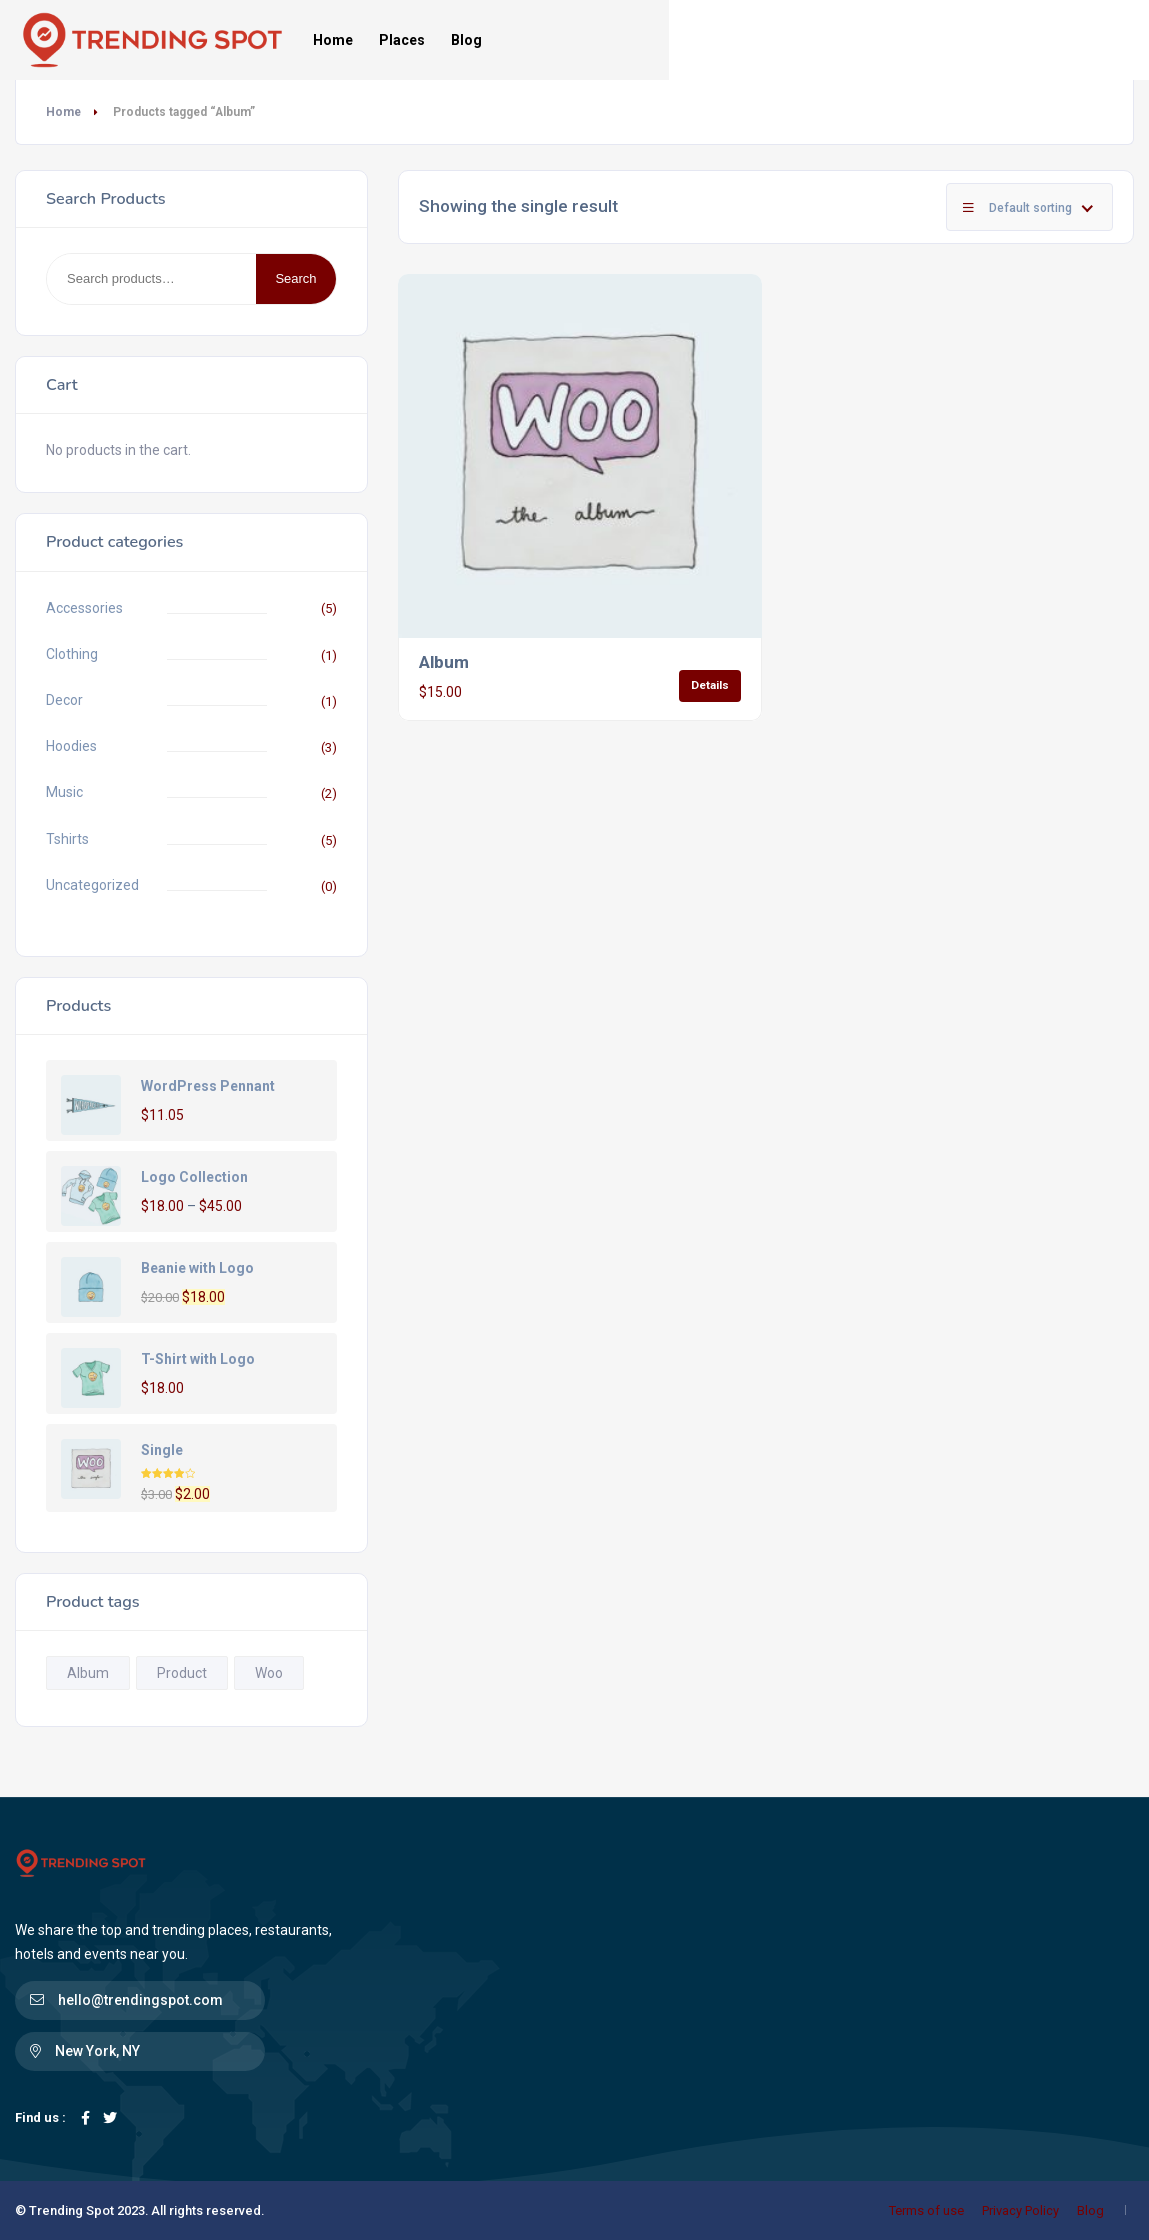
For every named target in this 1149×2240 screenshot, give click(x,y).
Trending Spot (71, 2210)
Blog (466, 40)
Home (333, 40)
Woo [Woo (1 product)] (269, 1673)
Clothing (72, 654)
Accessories (84, 608)
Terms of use (926, 2210)
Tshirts (67, 839)
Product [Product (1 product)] (182, 1673)
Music (64, 792)
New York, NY (97, 2051)
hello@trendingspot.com (140, 2000)
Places (402, 40)
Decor (64, 700)
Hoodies (71, 746)
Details (710, 685)
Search (295, 278)
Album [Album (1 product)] (88, 1673)
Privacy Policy (1020, 2210)
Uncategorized (92, 885)
